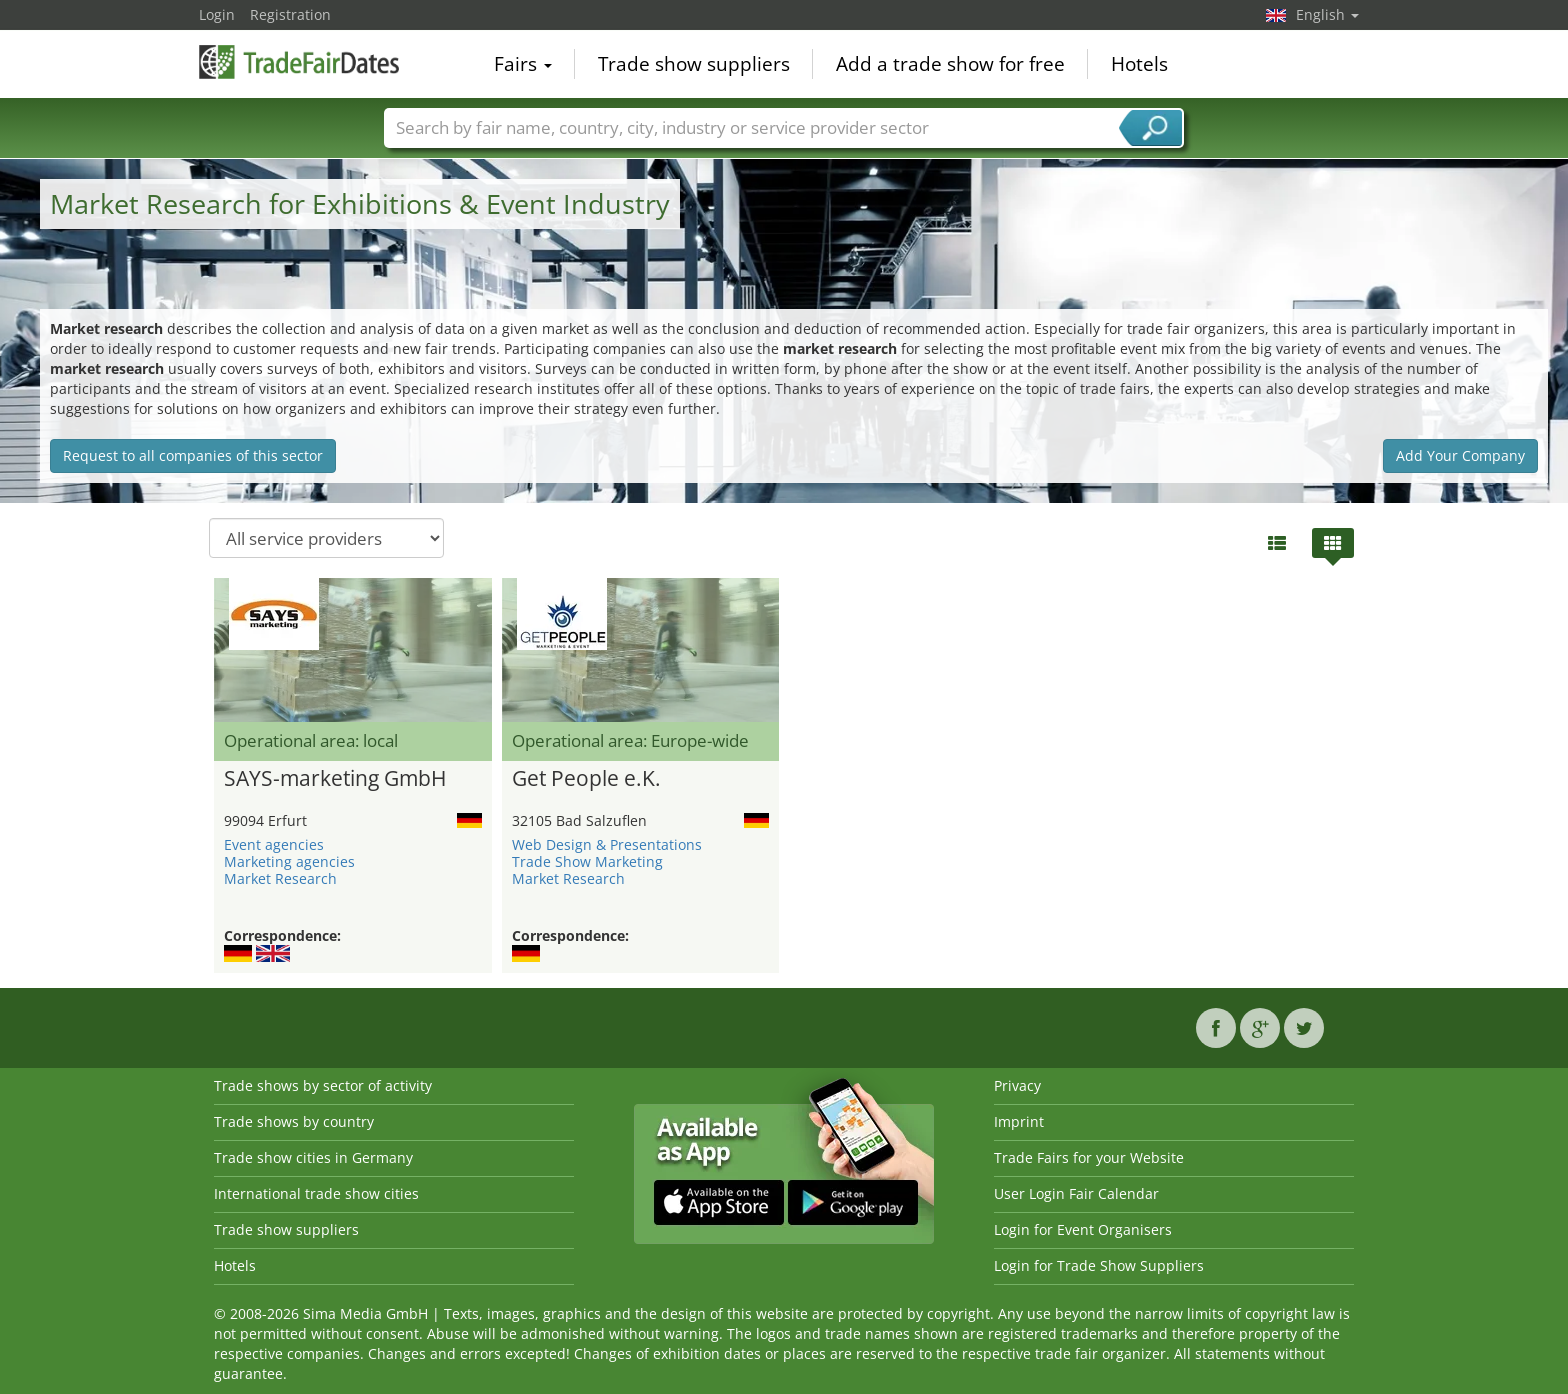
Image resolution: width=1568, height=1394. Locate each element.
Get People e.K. (586, 779)
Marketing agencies (289, 861)
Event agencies (274, 844)
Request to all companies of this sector (193, 455)
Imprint (1019, 1121)
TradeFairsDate (299, 62)
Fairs (523, 64)
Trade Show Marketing (587, 861)
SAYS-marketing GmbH (335, 779)
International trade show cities (316, 1193)
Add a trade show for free (950, 64)
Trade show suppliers (694, 64)
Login (217, 14)
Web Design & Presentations (607, 844)
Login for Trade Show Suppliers (1099, 1265)
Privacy (1017, 1085)
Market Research (280, 878)
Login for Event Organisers (1083, 1229)
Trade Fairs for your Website (1089, 1157)
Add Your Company (1460, 455)
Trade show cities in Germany (313, 1157)
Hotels (1139, 64)
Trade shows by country (294, 1121)
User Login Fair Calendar (1076, 1193)
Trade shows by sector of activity (323, 1085)
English (1327, 14)
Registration (290, 14)
